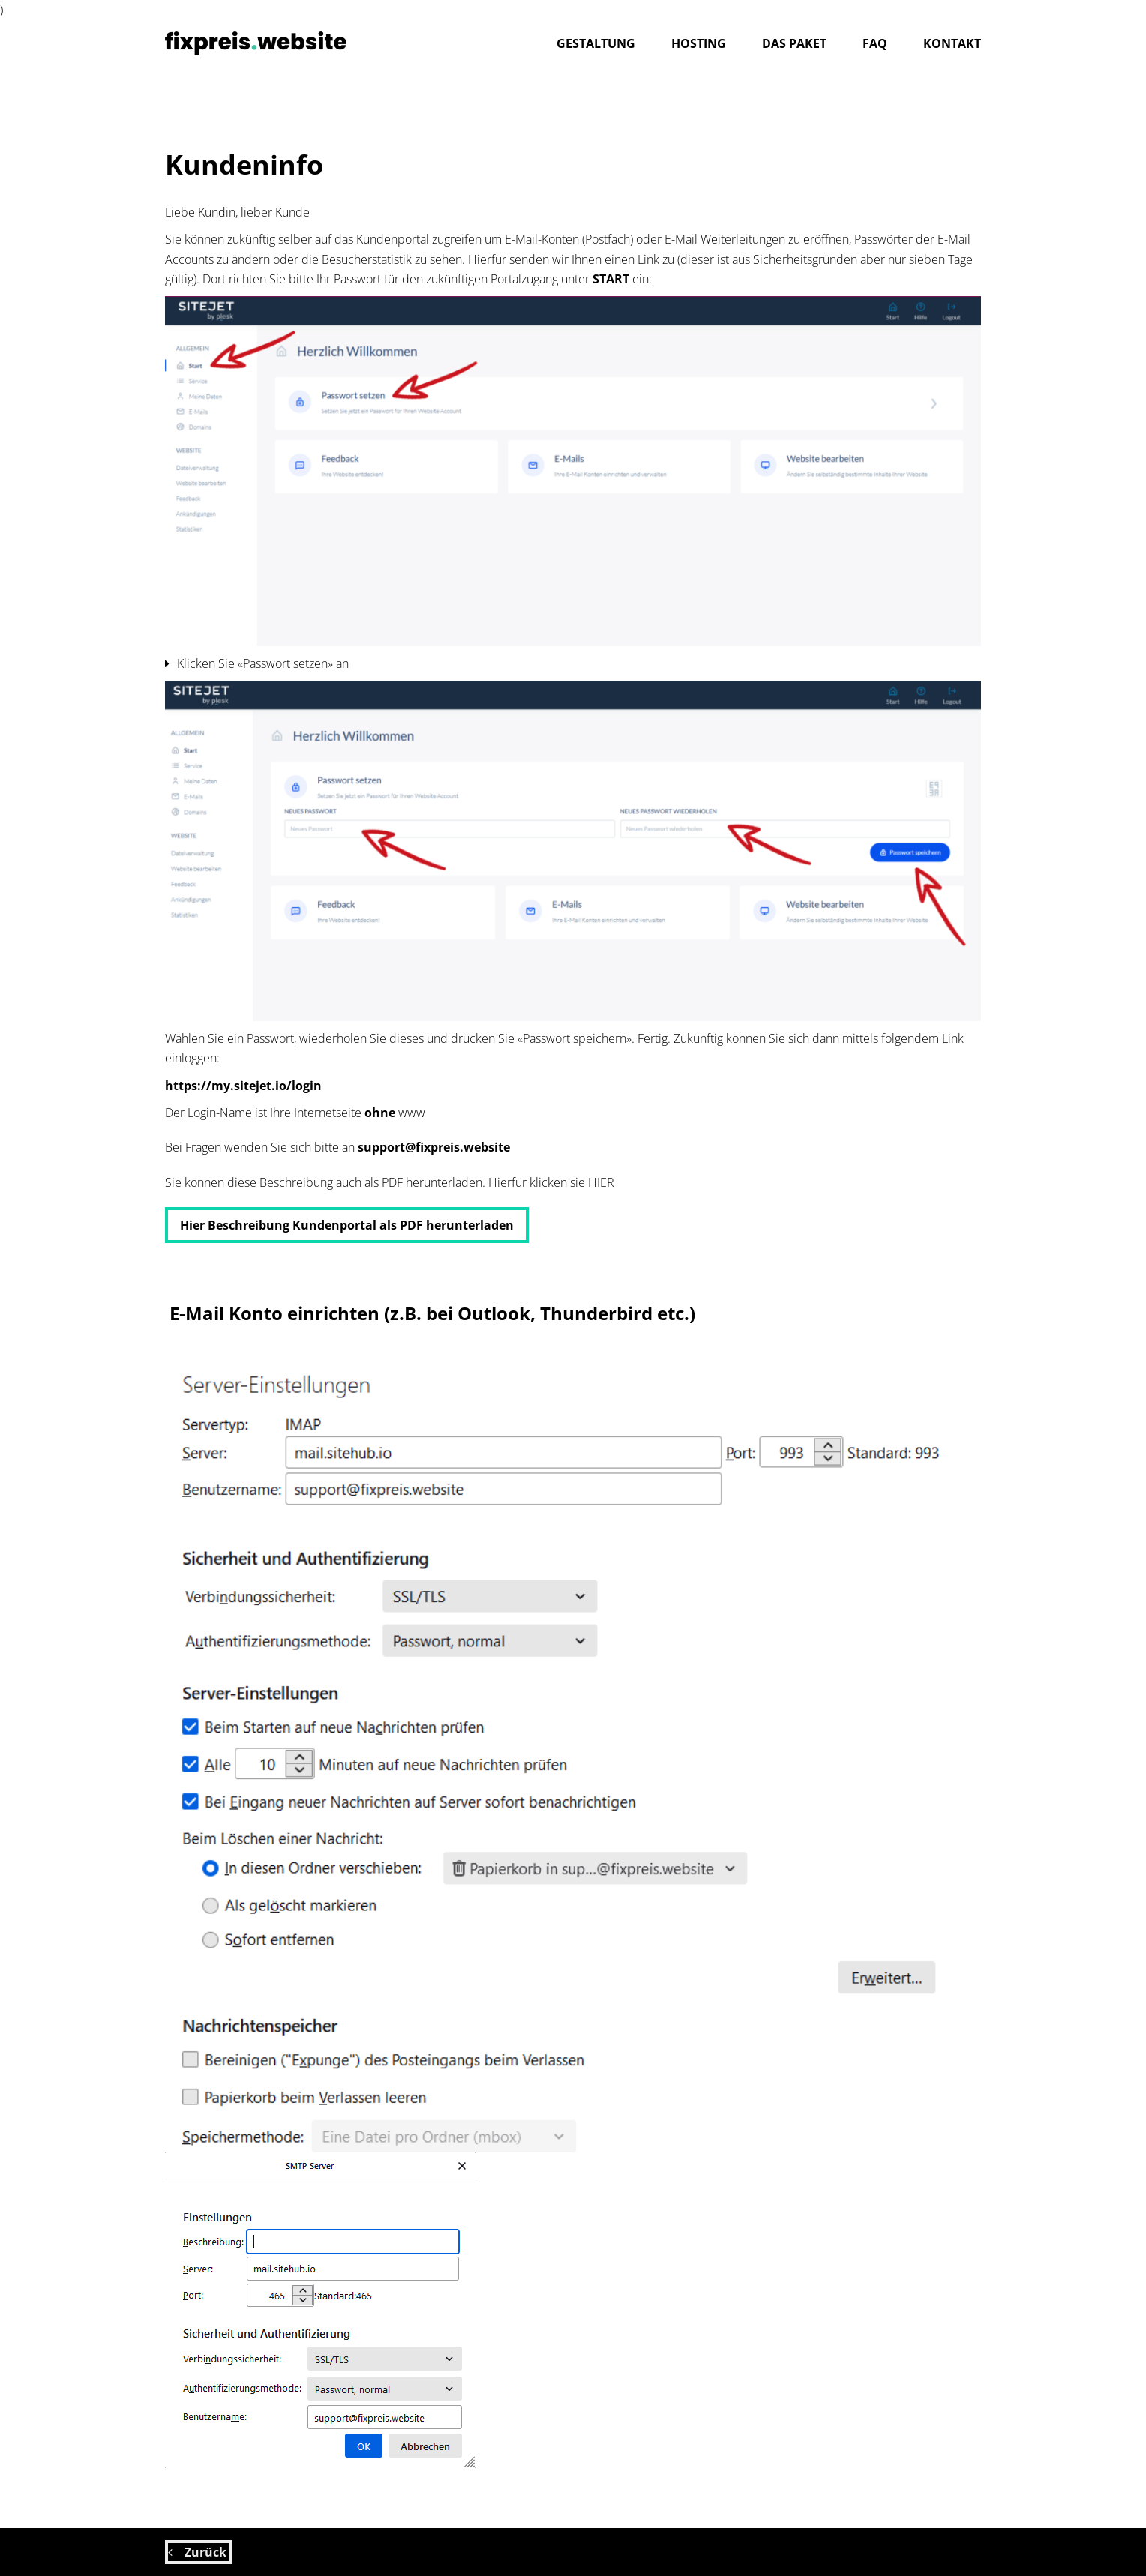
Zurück (199, 2552)
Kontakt (952, 43)
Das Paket (794, 43)
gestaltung (595, 43)
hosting (698, 43)
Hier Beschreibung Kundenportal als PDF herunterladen (347, 1225)
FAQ (874, 43)
